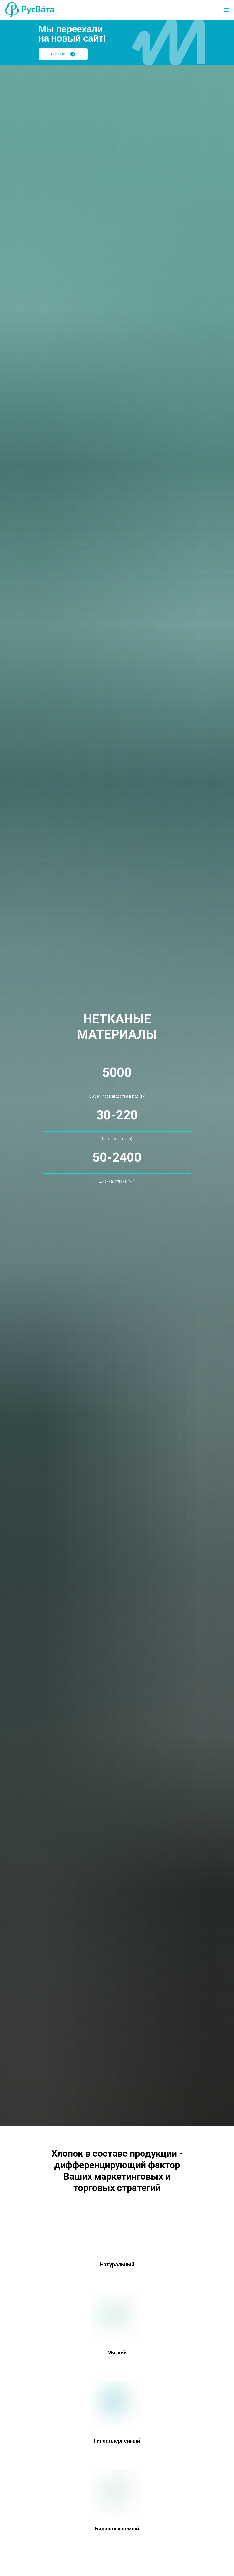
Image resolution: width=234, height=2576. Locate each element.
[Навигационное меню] (226, 10)
